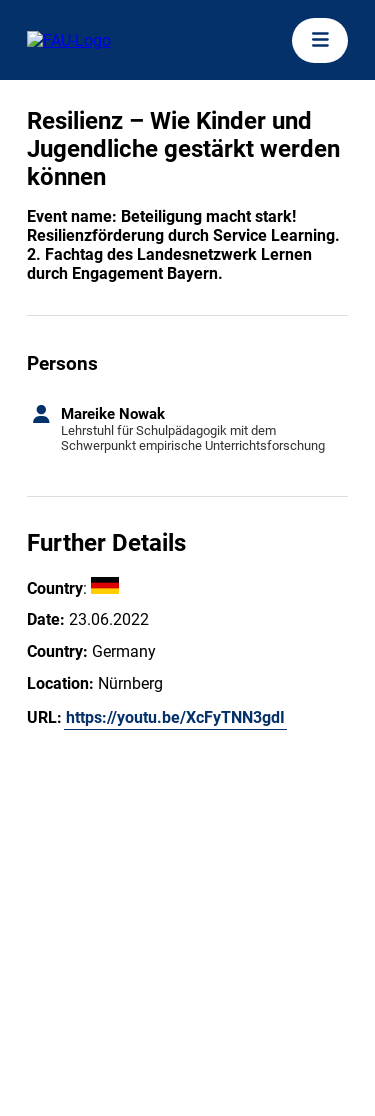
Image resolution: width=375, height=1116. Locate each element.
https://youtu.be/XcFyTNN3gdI (175, 717)
